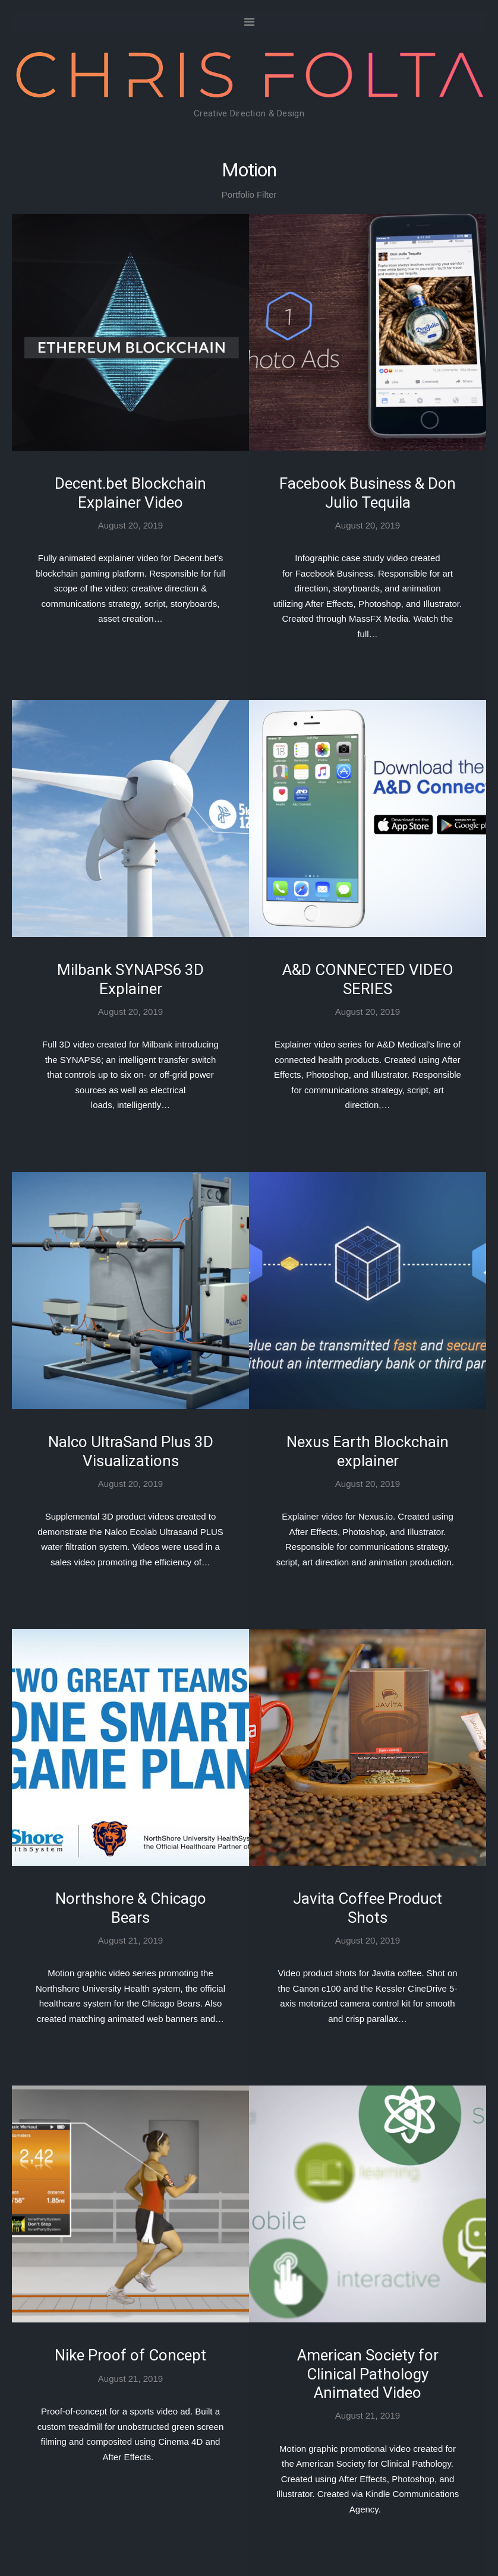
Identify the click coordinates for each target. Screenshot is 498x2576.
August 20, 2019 (130, 525)
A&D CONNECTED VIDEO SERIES (367, 979)
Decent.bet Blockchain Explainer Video (130, 492)
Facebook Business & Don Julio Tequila (367, 492)
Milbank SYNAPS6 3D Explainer (130, 979)
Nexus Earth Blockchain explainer (367, 1451)
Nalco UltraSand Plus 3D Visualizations (130, 1451)
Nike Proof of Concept (130, 2355)
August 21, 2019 (130, 1940)
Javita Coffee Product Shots (367, 1908)
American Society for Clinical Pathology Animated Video (368, 2373)
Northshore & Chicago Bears (130, 1908)
